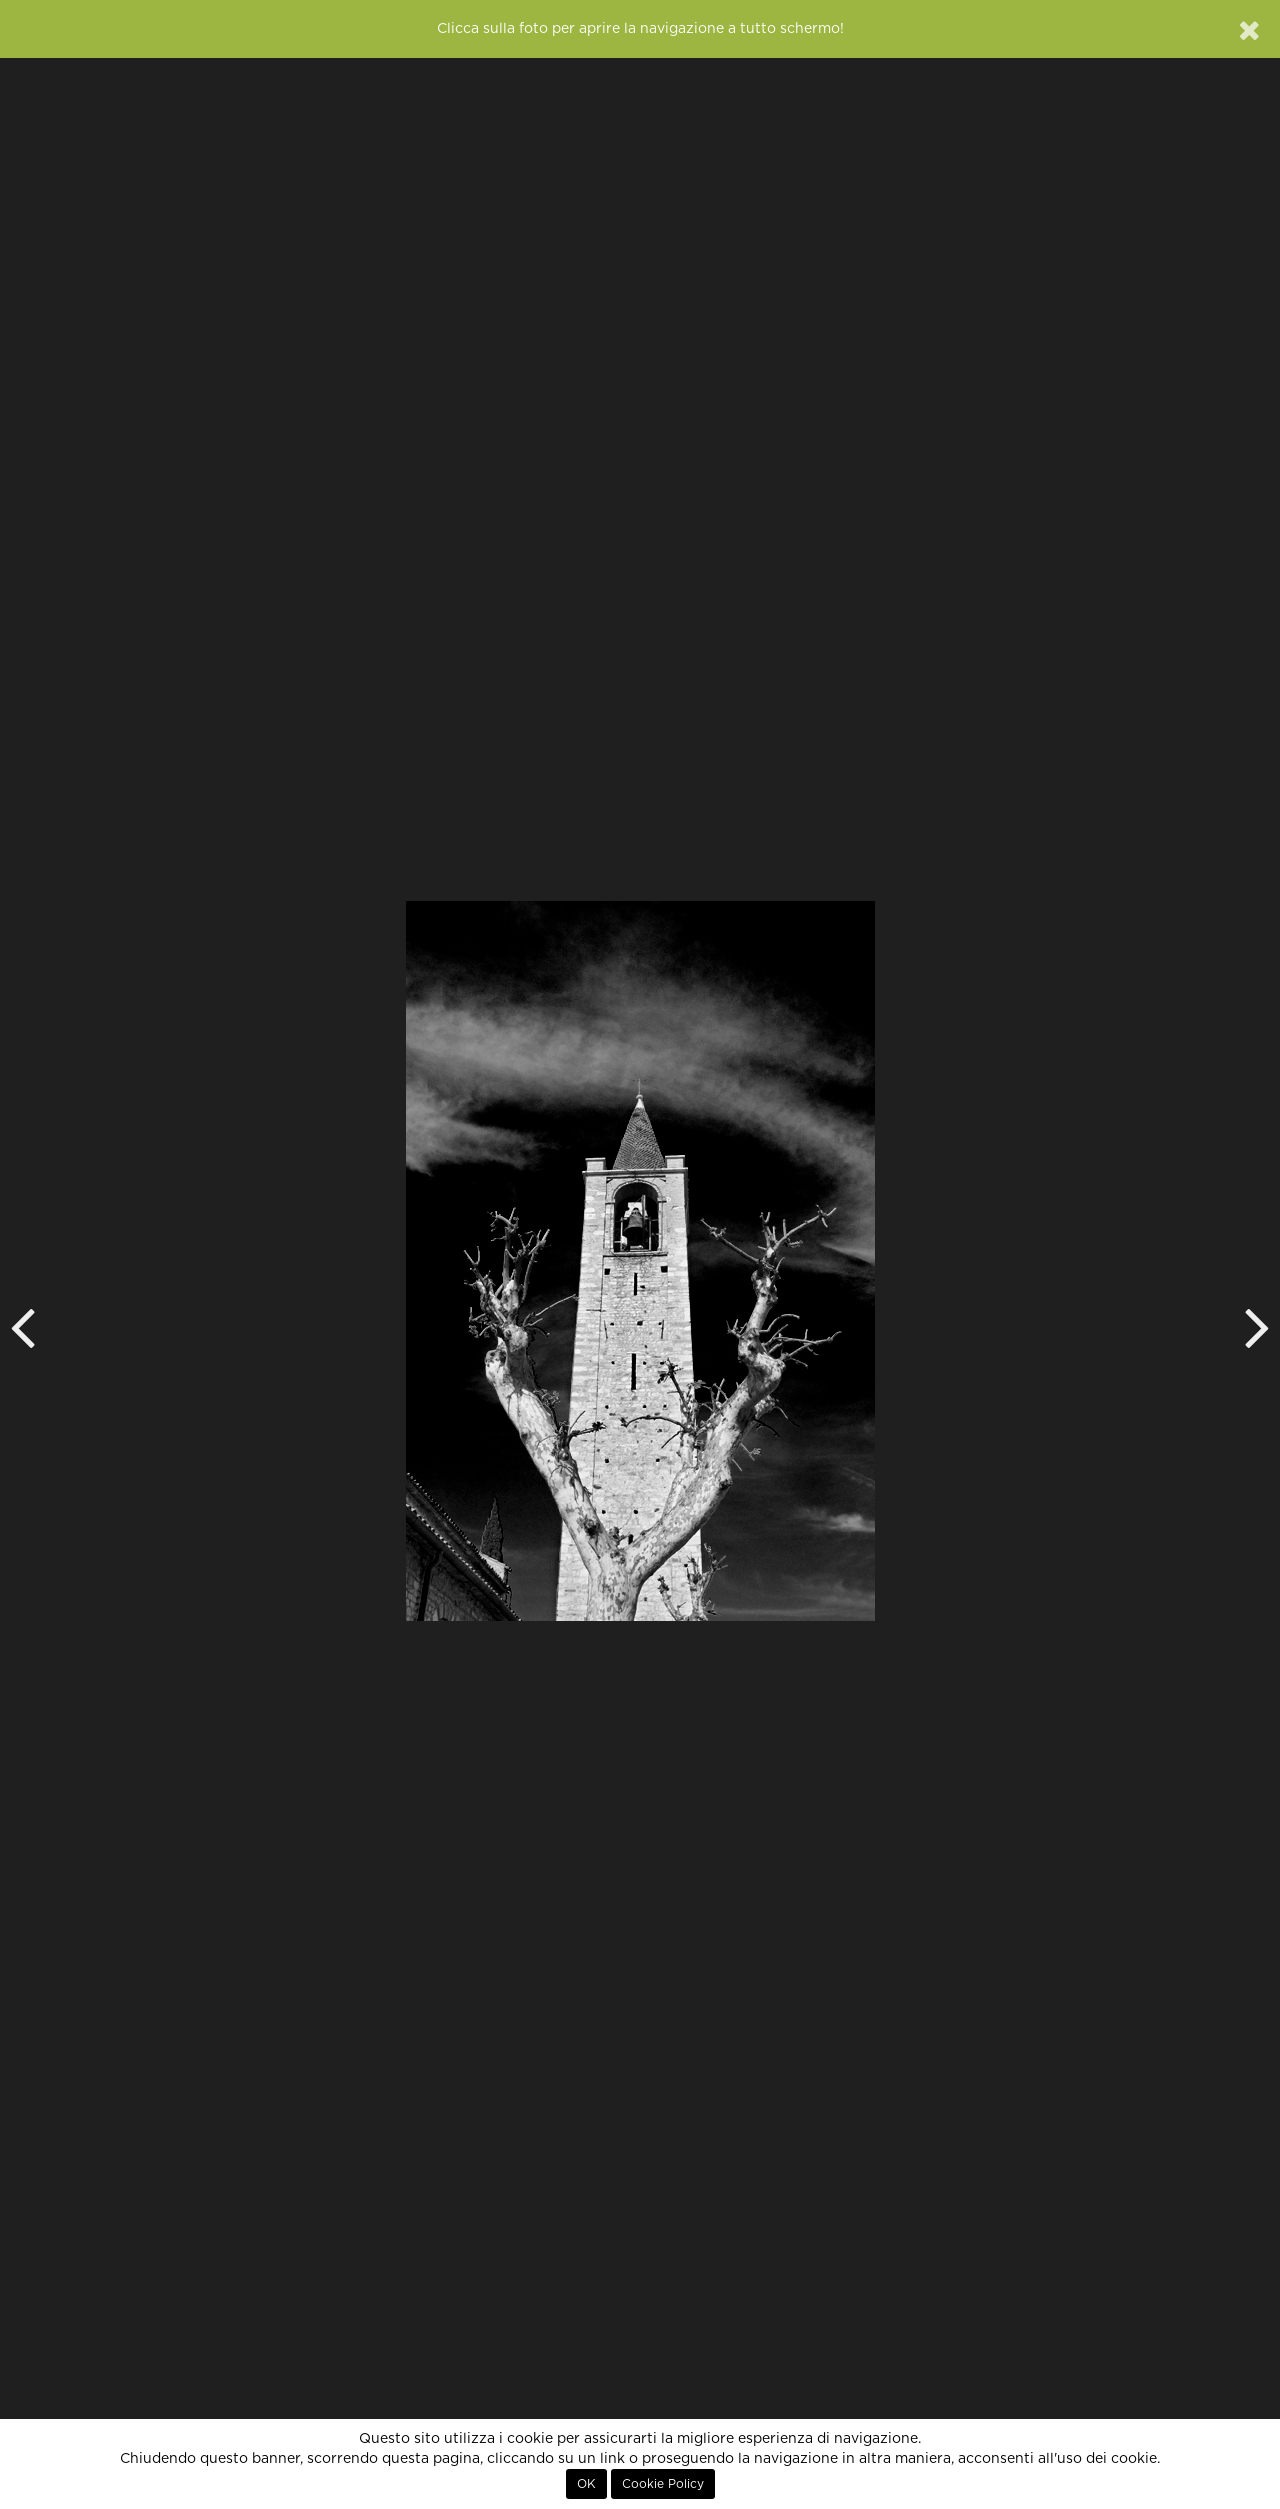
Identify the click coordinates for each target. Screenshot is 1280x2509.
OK (586, 2484)
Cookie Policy (663, 2484)
